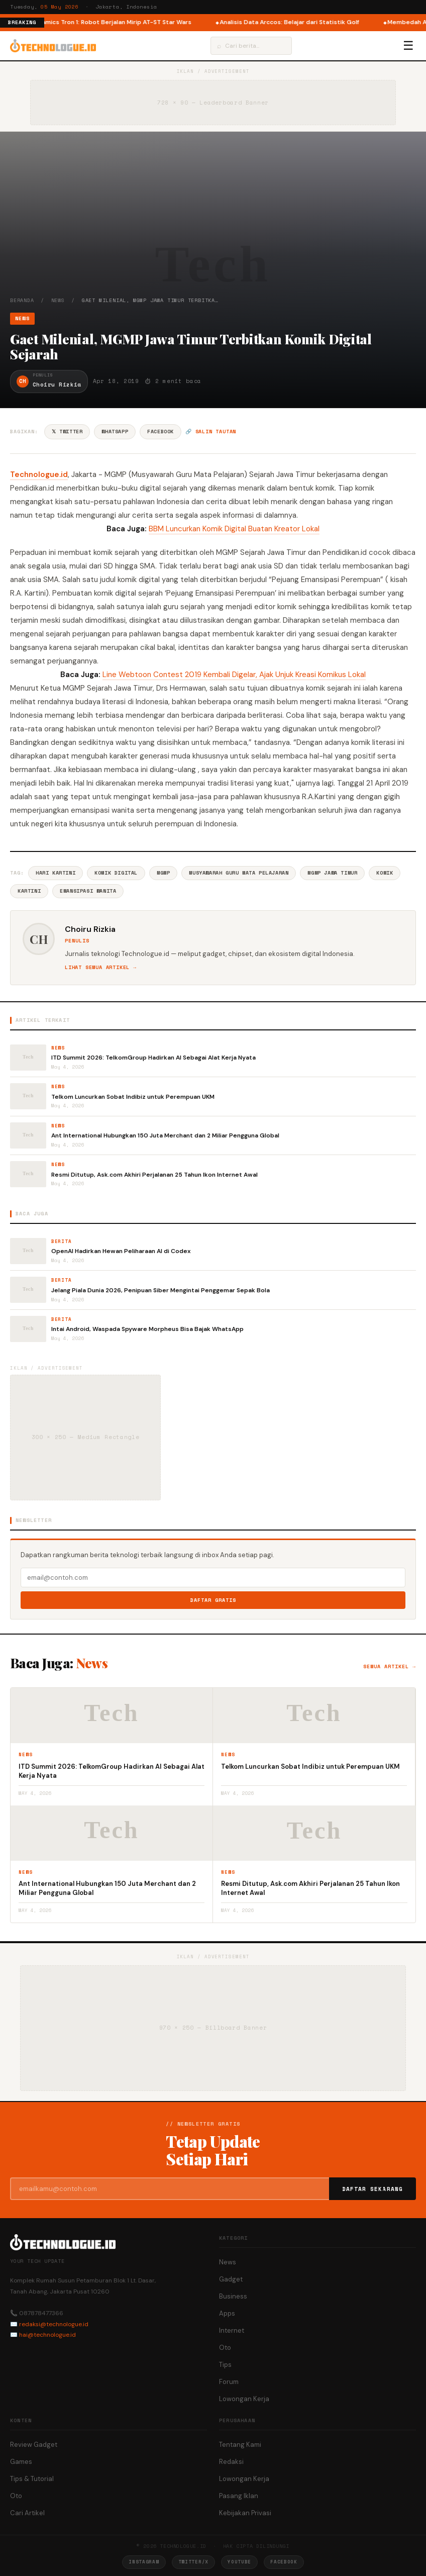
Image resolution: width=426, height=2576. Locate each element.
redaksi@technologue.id (53, 2324)
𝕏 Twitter (67, 431)
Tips (225, 2364)
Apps (227, 2313)
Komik (384, 873)
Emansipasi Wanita (88, 891)
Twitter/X (193, 2561)
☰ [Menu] (408, 46)
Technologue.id (39, 474)
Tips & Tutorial (32, 2478)
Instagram (144, 2561)
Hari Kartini (55, 873)
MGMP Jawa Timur (332, 873)
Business (233, 2296)
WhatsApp (114, 431)
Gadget (231, 2279)
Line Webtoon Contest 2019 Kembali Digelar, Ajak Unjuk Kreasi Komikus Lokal (234, 675)
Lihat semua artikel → (101, 967)
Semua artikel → (389, 1666)
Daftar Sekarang (372, 2189)
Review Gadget (33, 2444)
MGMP (163, 873)
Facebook (160, 431)
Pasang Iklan (238, 2496)
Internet (231, 2330)
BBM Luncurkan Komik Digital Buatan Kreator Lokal (234, 529)
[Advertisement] (213, 221)
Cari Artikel (27, 2513)
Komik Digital (116, 873)
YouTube (239, 2561)
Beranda (22, 300)
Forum (229, 2381)
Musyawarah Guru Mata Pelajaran (238, 873)
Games (21, 2461)
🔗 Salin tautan (210, 431)
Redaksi (231, 2461)
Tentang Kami (240, 2444)
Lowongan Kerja (244, 2399)
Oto (225, 2347)
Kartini (29, 891)
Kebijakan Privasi (245, 2513)
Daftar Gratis (213, 1600)
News (58, 300)
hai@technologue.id (47, 2335)
